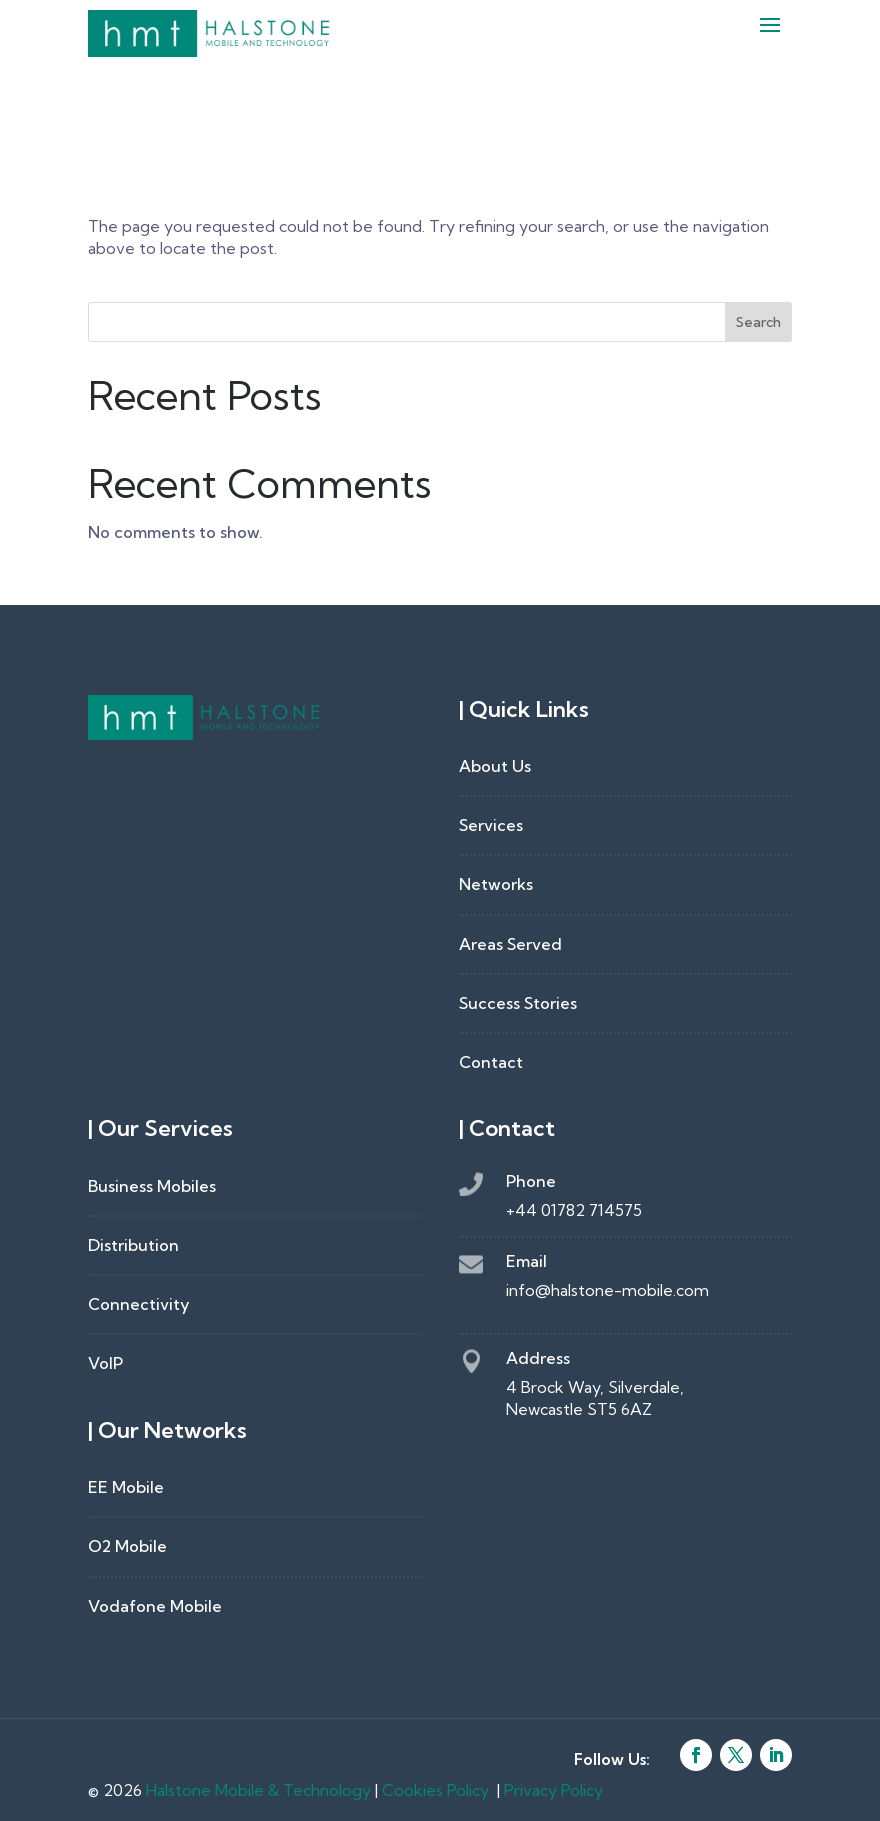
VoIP (105, 1363)
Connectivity (139, 1304)
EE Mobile (126, 1487)
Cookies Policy (435, 1790)
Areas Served (510, 944)
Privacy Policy (553, 1790)
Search (758, 322)
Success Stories (518, 1003)
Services (491, 825)
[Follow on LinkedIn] (776, 1755)
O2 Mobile (127, 1546)
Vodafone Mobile (155, 1606)
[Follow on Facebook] (696, 1755)
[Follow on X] (736, 1755)
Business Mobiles (152, 1186)
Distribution (133, 1245)
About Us (495, 766)
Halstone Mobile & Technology (258, 1790)
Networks (496, 884)
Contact (491, 1062)
